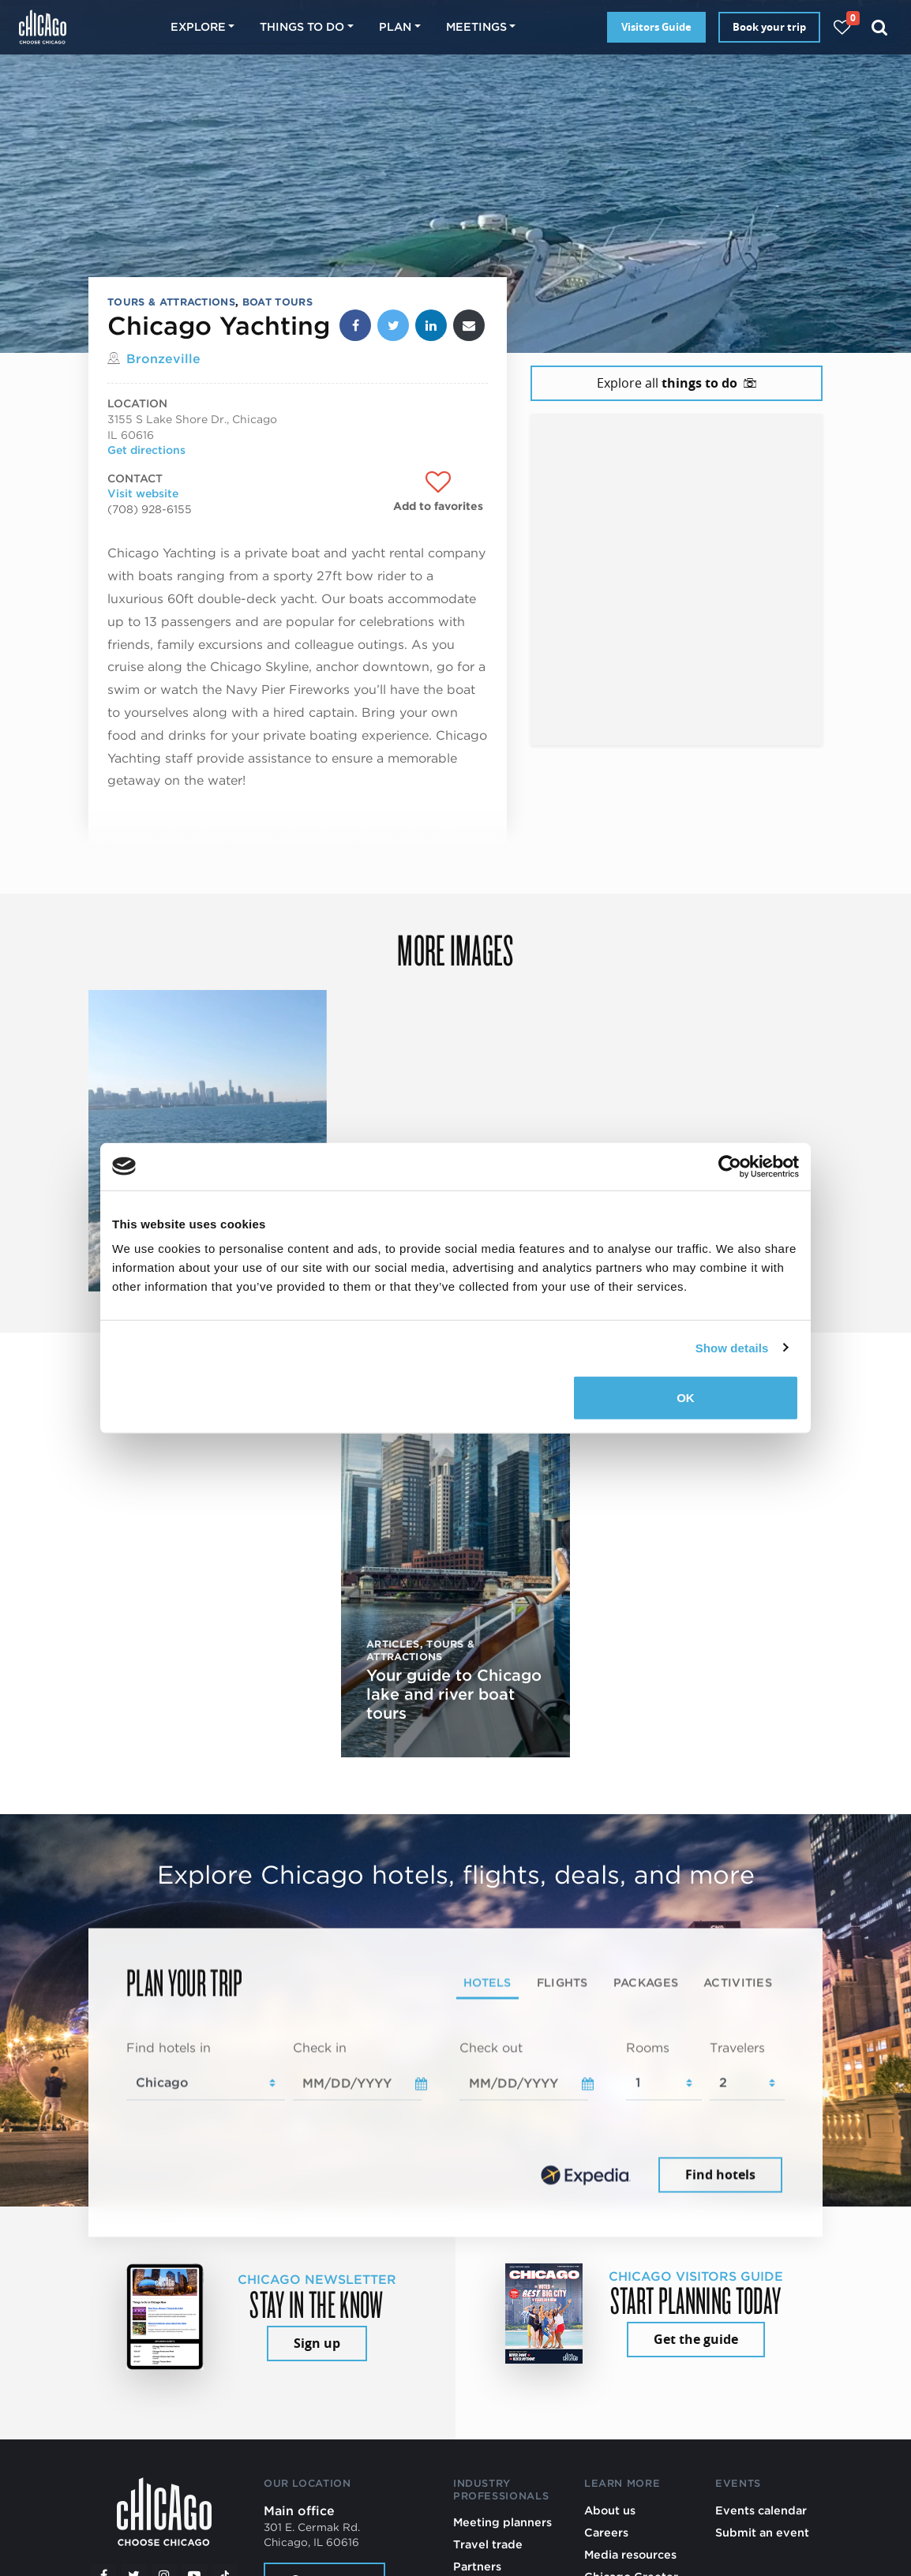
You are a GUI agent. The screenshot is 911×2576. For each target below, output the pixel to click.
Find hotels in (168, 2048)
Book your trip (769, 27)
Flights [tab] (562, 1982)
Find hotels (720, 2174)
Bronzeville (163, 358)
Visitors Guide (656, 27)
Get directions (146, 450)
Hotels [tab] (487, 1982)
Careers (606, 2532)
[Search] (879, 27)
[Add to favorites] (438, 492)
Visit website (142, 493)
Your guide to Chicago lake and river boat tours (454, 1694)
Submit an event (762, 2532)
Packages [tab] (645, 1982)
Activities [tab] (737, 1982)
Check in (320, 2048)
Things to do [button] (302, 26)
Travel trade (488, 2544)
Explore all (676, 383)
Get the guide (696, 2339)
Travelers (737, 2048)
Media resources (630, 2554)
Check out (491, 2048)
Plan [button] (395, 26)
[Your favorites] (841, 27)
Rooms (647, 2048)
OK (686, 1397)
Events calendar (761, 2510)
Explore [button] (198, 26)
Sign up (317, 2343)
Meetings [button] (476, 26)
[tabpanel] (455, 2118)
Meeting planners (502, 2522)
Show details (732, 1347)
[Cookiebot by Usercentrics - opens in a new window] (730, 1166)
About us (609, 2510)
